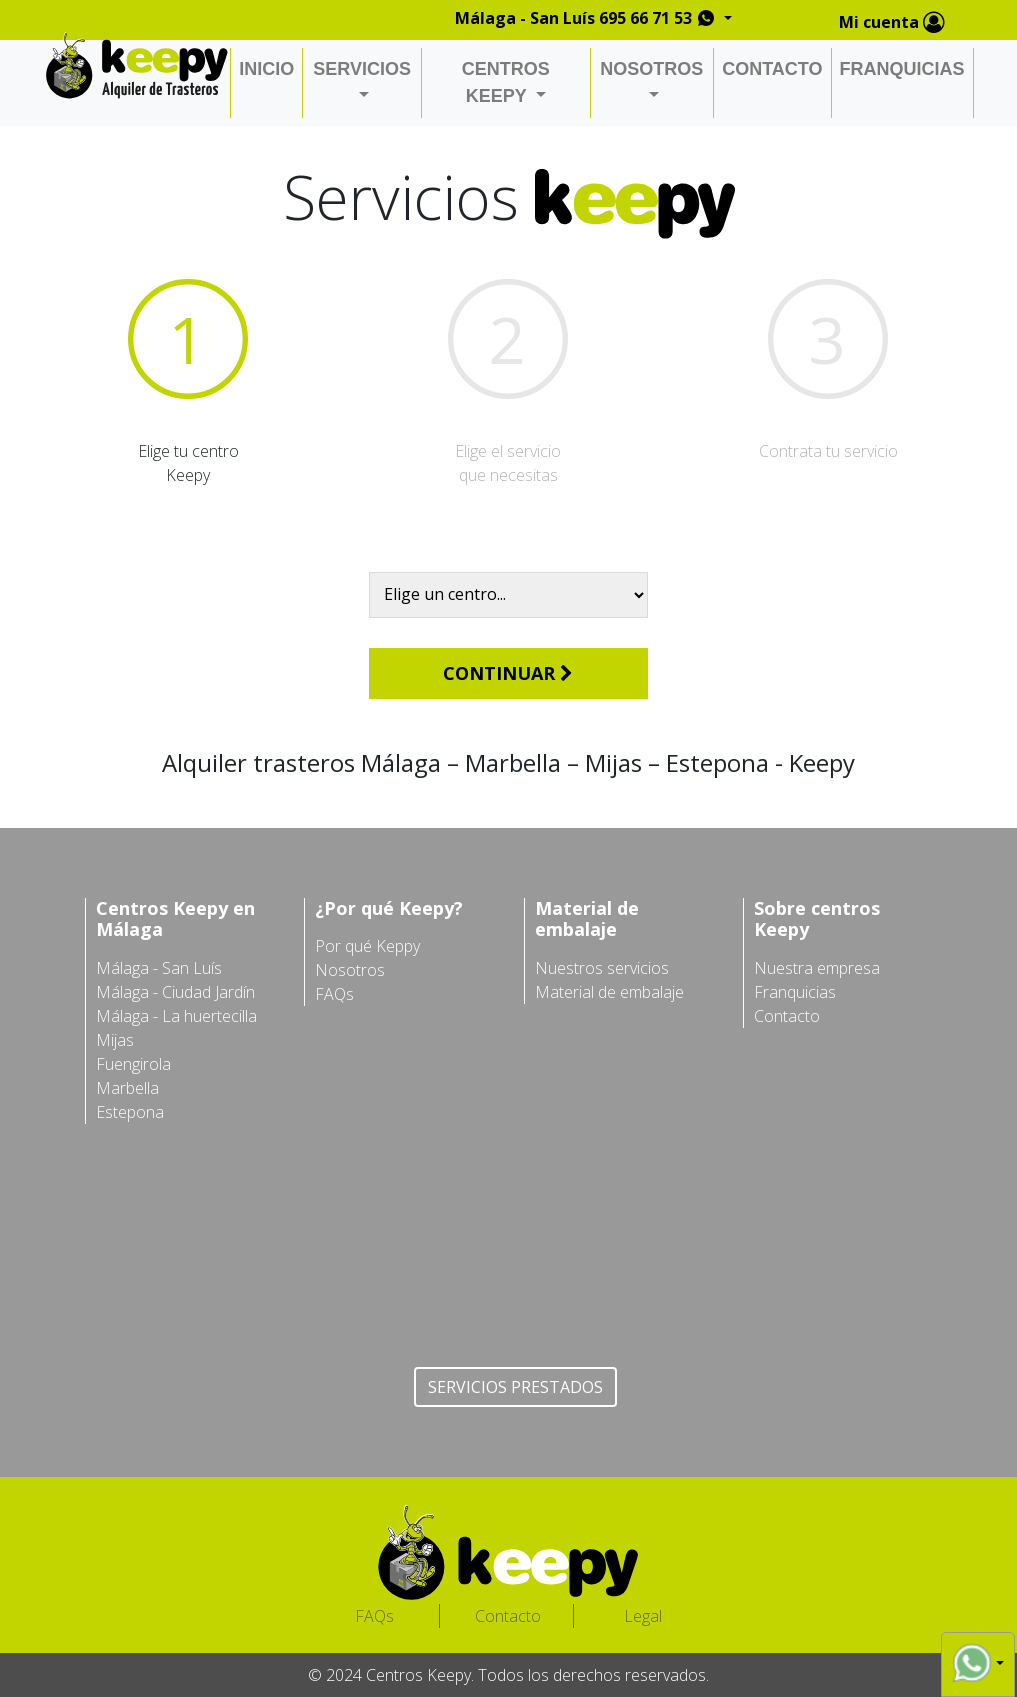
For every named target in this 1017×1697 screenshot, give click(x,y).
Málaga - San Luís (159, 968)
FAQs (334, 994)
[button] (978, 1663)
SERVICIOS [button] (362, 69)
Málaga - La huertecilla (176, 1016)
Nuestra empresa (817, 968)
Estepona (130, 1112)
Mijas (115, 1040)
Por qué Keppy (367, 946)
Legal (643, 1616)
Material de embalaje (609, 992)
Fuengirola (133, 1064)
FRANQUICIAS (902, 69)
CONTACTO (772, 69)
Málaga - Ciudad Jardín (175, 992)
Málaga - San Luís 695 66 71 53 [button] (587, 18)
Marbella (127, 1088)
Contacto (787, 1016)
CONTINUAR (508, 673)
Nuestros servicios (602, 968)
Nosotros (350, 970)
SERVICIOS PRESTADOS (515, 1387)
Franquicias (795, 992)
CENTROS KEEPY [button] (506, 82)
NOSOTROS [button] (651, 69)
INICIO (266, 69)
